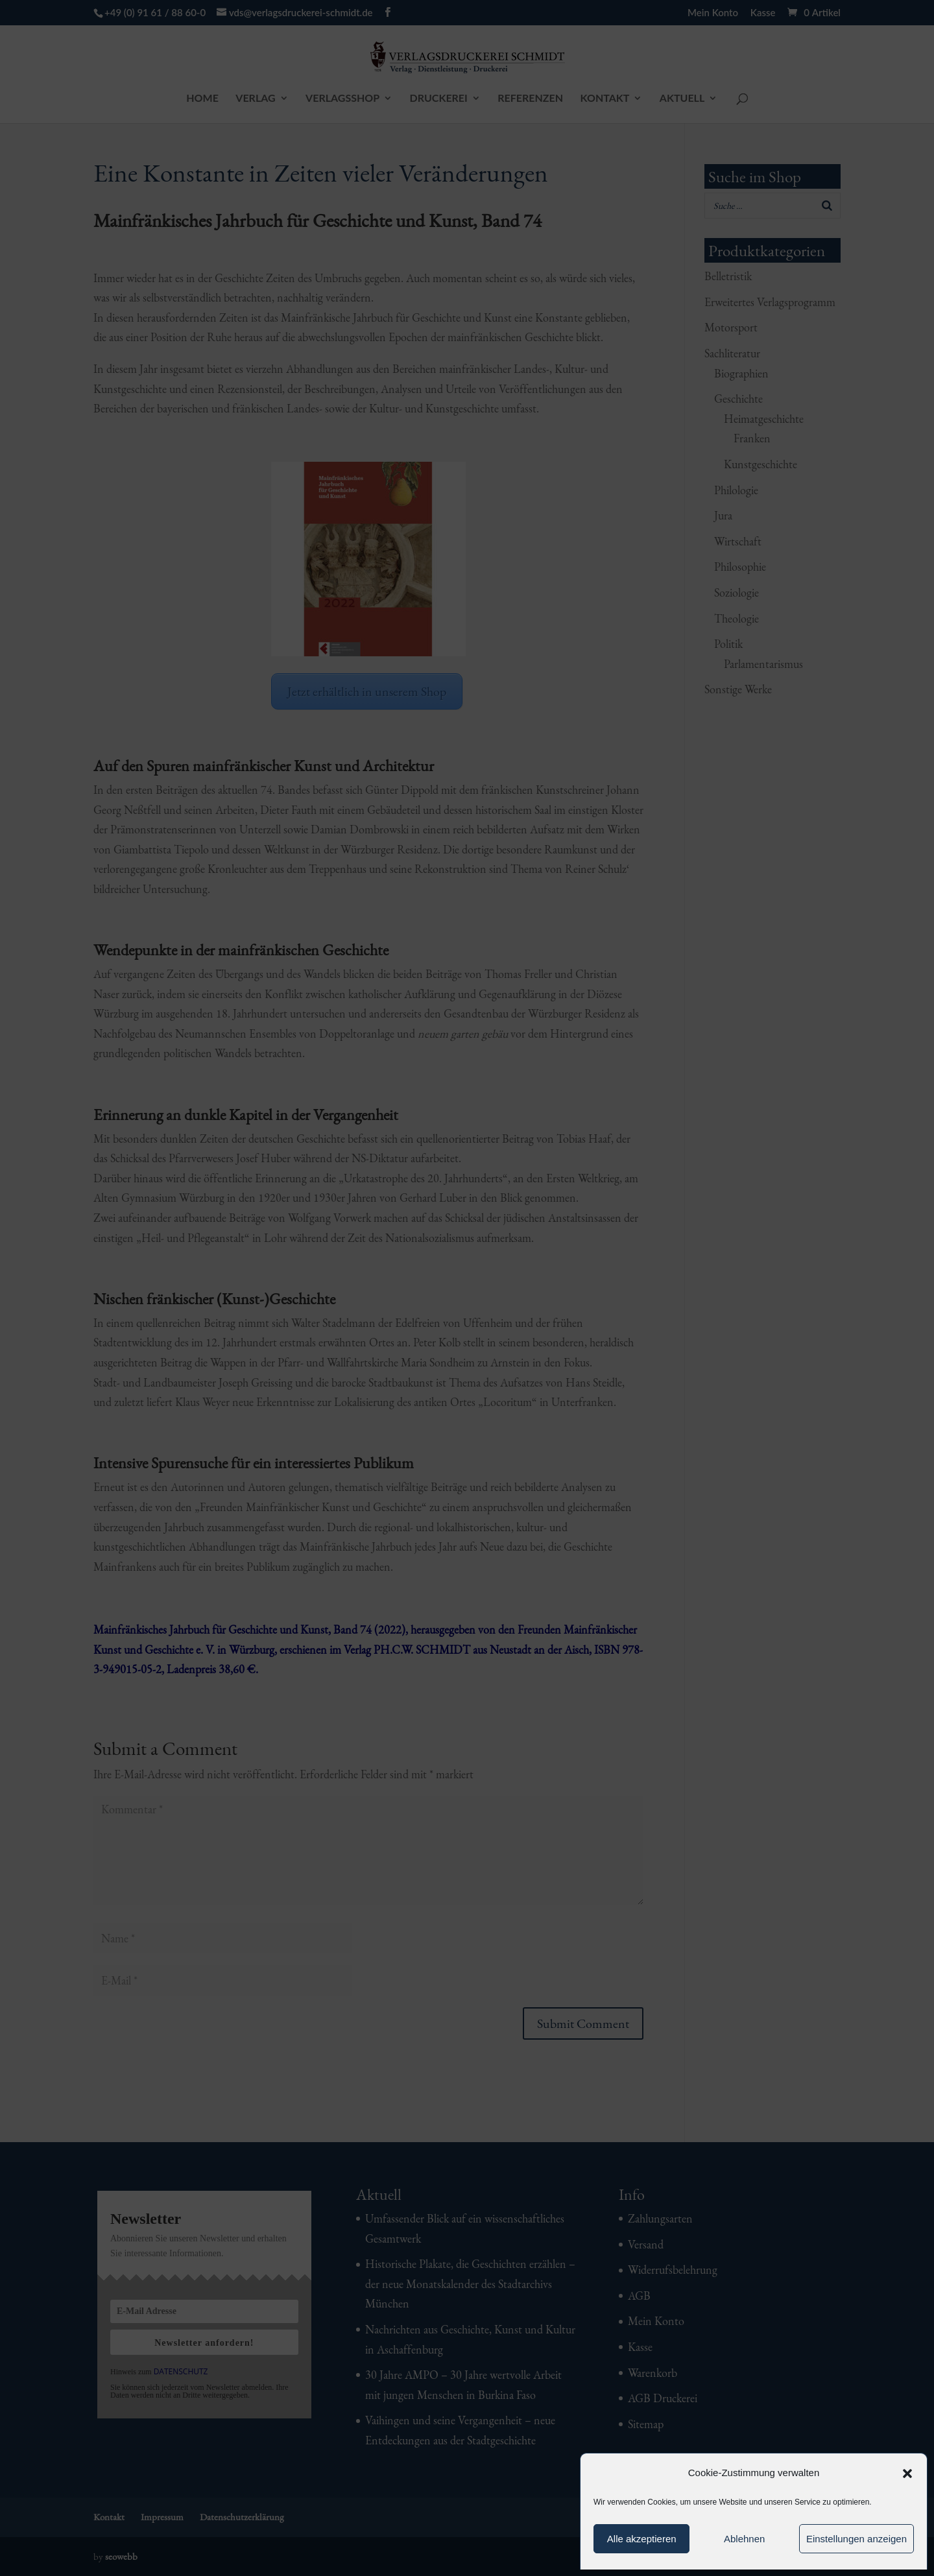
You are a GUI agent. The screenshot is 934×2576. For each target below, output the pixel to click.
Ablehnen (744, 2538)
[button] (907, 2473)
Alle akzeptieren (642, 2538)
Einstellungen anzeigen (856, 2538)
